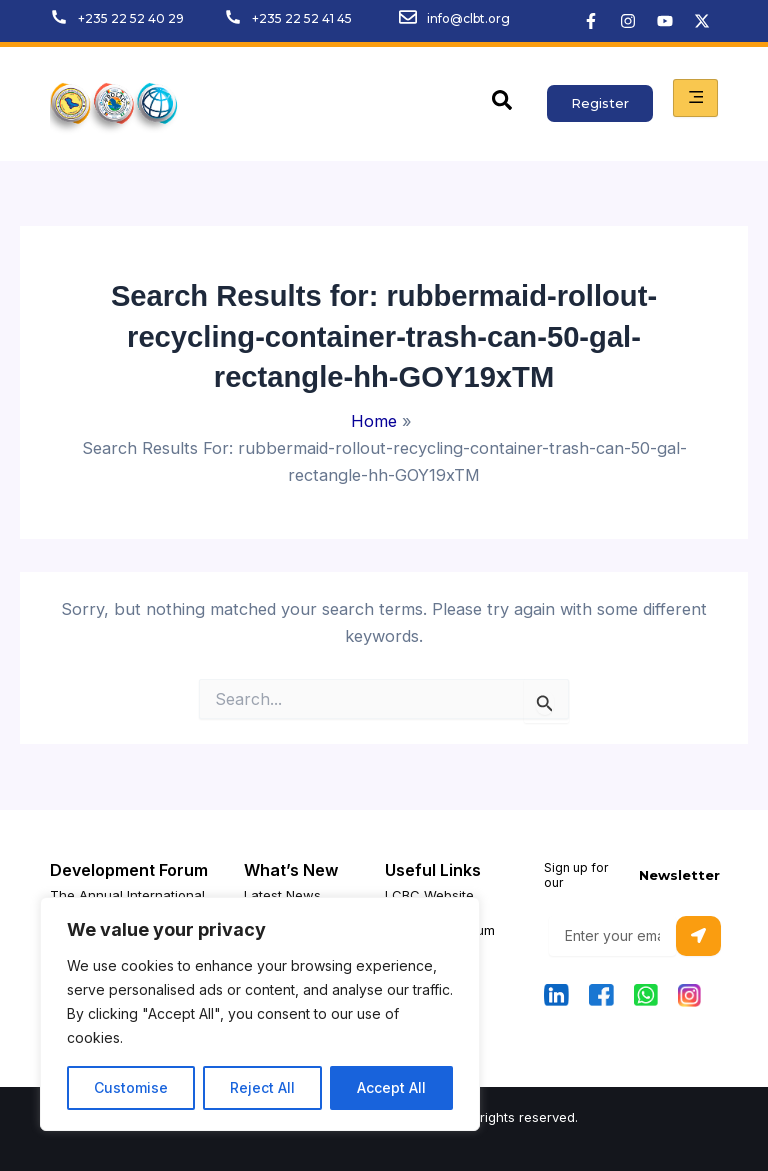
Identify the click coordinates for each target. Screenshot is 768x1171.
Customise (131, 1087)
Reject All (262, 1087)
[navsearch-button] (502, 104)
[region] (260, 1014)
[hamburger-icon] (695, 98)
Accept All (391, 1087)
